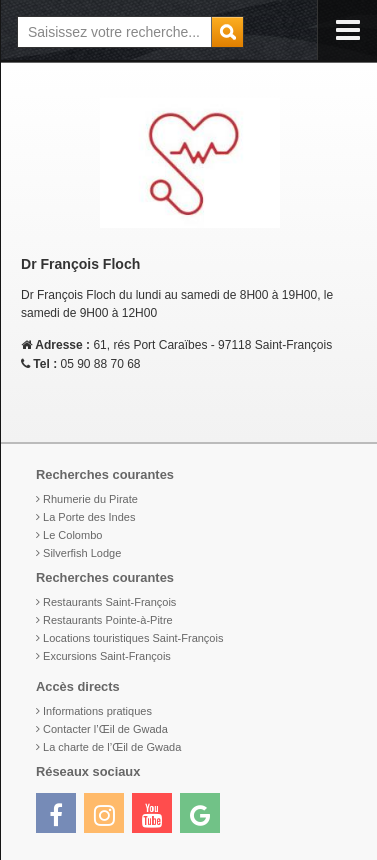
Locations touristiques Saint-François (133, 638)
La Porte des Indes (89, 517)
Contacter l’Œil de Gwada (105, 729)
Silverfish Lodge (82, 553)
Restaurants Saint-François (109, 602)
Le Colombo (72, 535)
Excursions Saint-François (107, 656)
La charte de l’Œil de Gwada (112, 747)
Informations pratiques (97, 711)
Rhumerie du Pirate (90, 499)
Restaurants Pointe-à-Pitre (108, 620)
